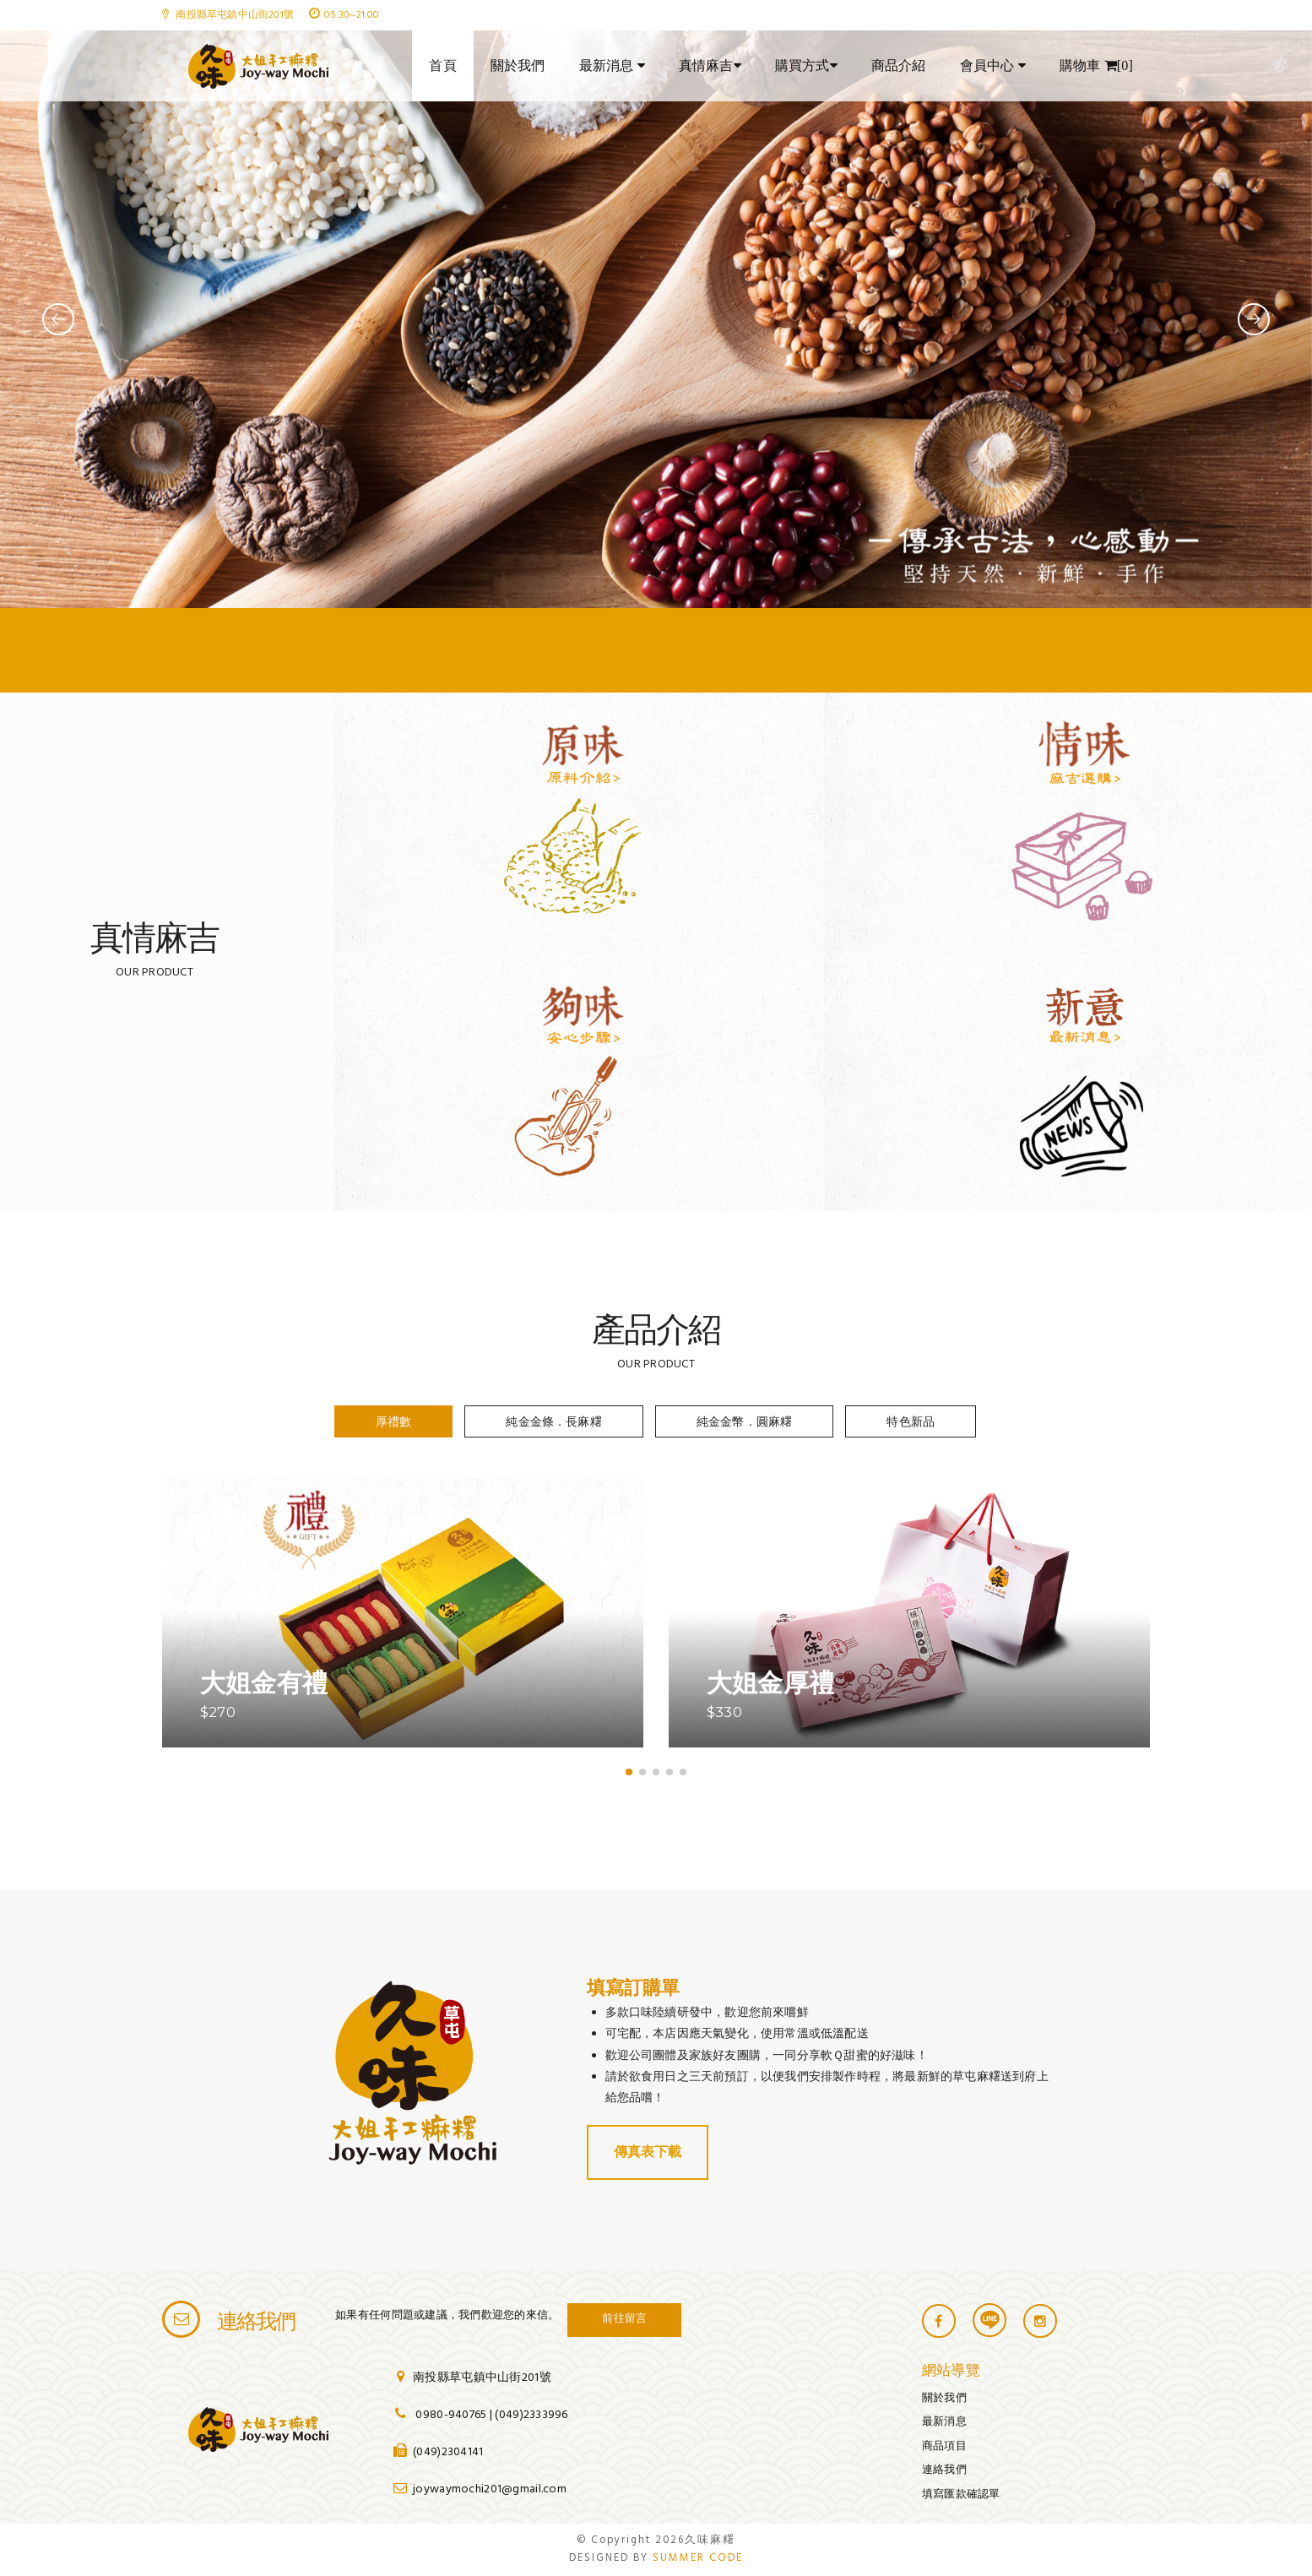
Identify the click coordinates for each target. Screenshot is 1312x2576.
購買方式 (806, 65)
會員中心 (993, 65)
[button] (629, 1772)
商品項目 (944, 2445)
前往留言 (624, 2317)
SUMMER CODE (698, 2558)
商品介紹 (898, 65)
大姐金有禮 (264, 1682)
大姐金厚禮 (770, 1682)
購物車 (1096, 65)
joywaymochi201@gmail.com (490, 2489)
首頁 (442, 65)
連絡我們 (944, 2469)
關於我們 (518, 65)
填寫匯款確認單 (961, 2493)
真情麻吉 (710, 65)
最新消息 (612, 65)
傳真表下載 (648, 2152)
